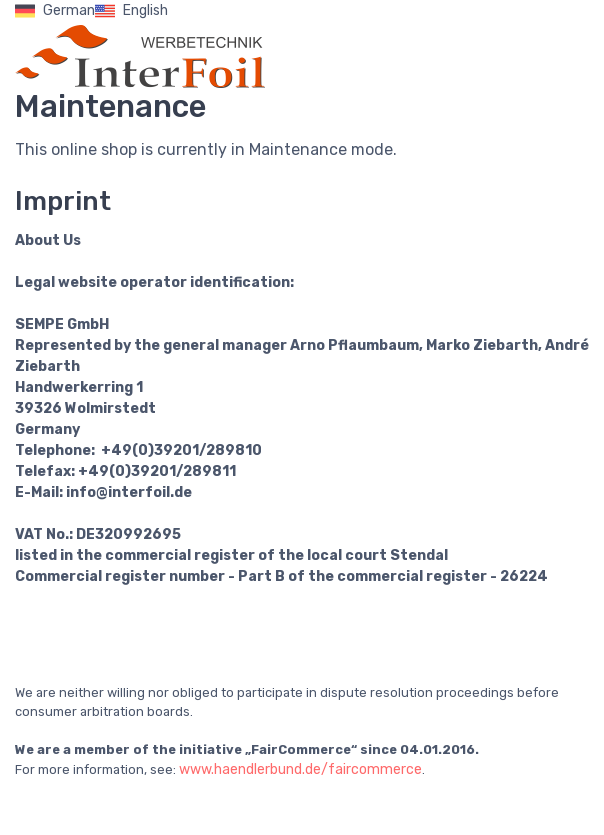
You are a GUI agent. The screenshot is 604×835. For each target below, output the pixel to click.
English (131, 11)
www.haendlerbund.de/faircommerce (300, 769)
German (55, 11)
